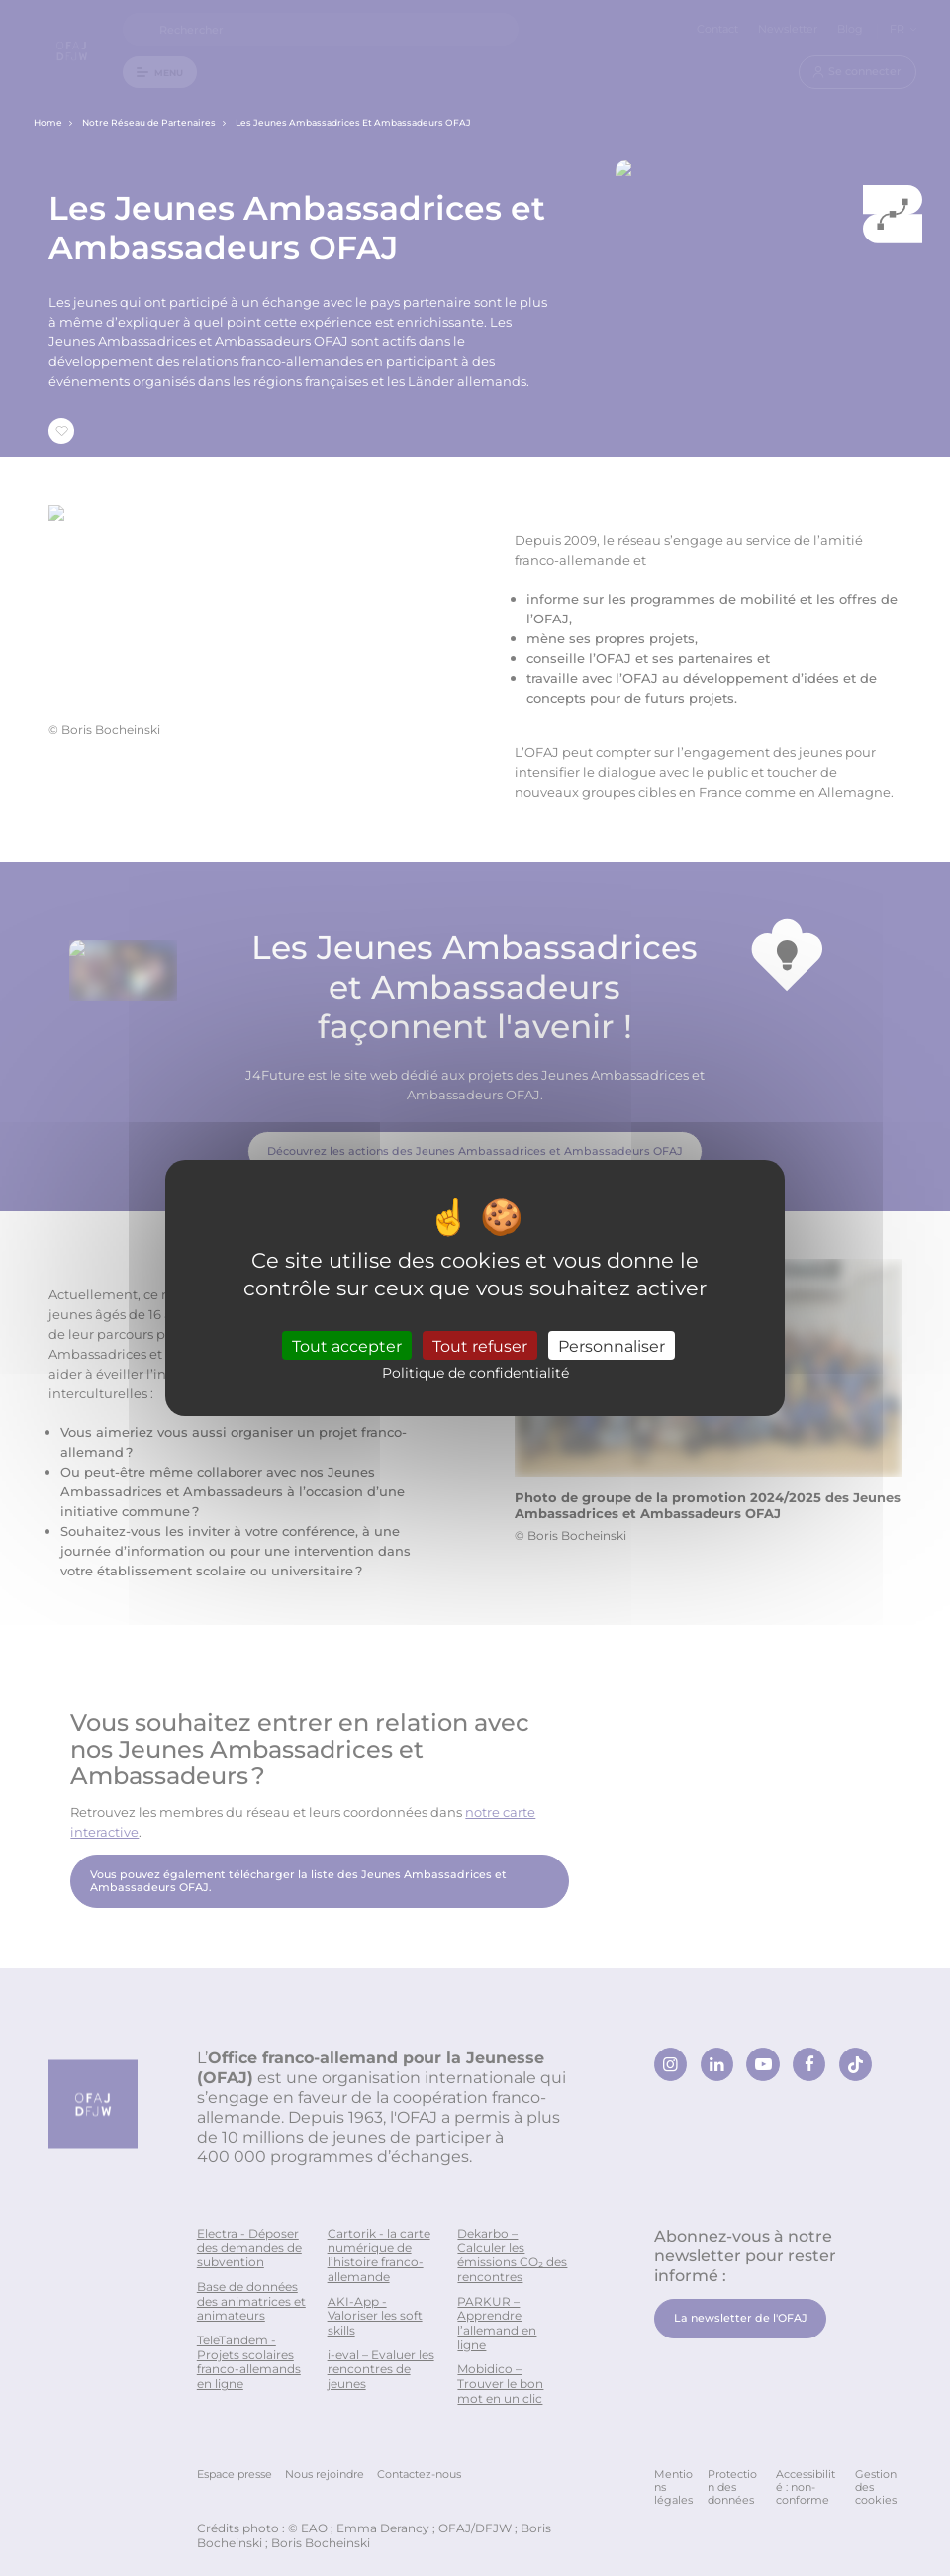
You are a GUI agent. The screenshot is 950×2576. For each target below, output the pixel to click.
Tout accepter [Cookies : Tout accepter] (347, 1345)
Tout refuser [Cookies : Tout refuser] (479, 1345)
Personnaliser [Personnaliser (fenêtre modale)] (611, 1345)
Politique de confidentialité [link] (475, 1372)
